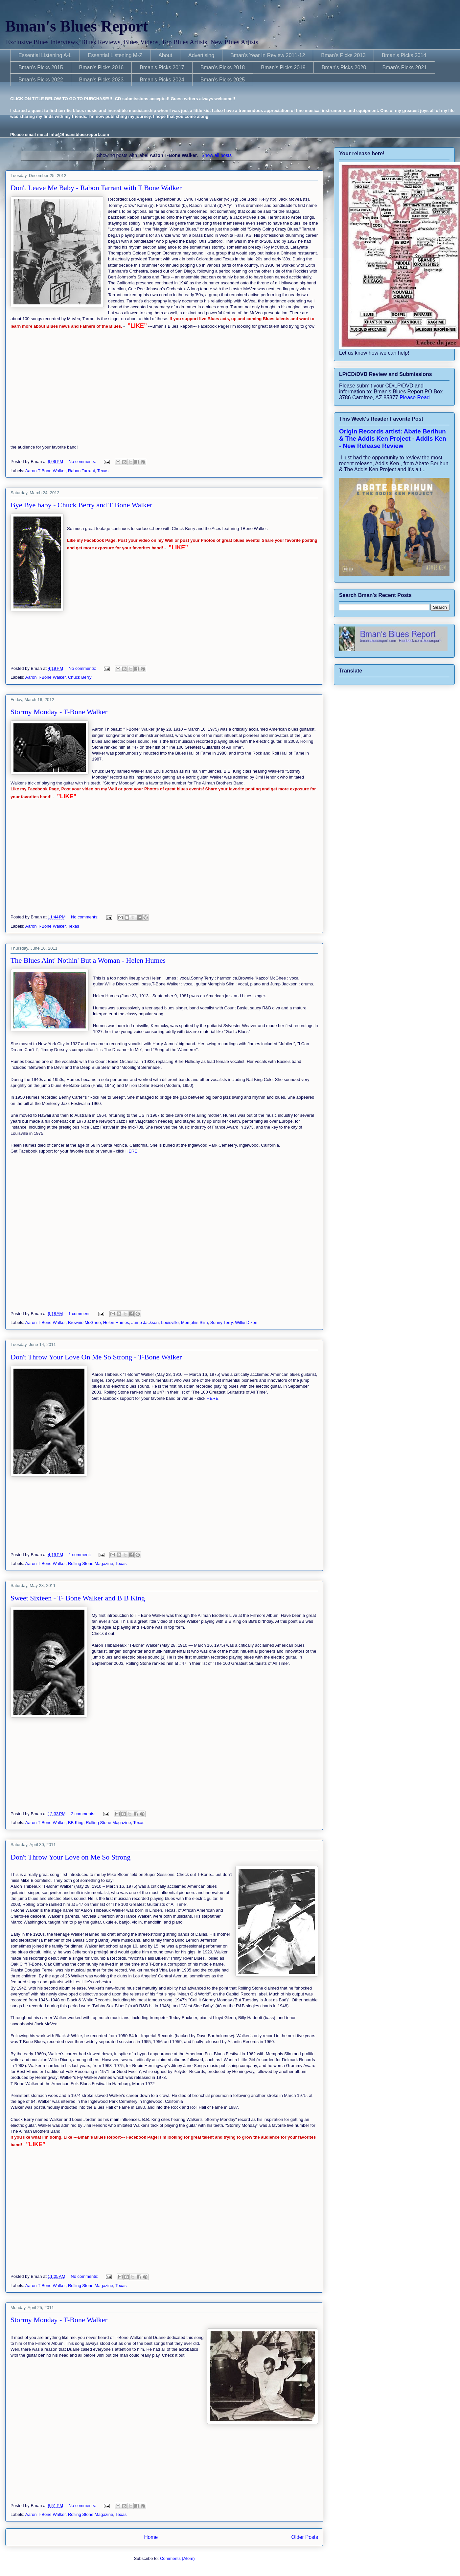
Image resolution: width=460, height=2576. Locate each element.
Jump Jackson (145, 1322)
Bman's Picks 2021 (404, 67)
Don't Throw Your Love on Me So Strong (70, 1857)
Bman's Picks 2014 (404, 55)
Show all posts (216, 155)
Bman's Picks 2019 (283, 67)
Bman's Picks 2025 (222, 79)
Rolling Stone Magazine (90, 1563)
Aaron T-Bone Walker (45, 470)
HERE (130, 1151)
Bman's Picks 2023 (101, 79)
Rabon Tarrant (81, 470)
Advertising (201, 55)
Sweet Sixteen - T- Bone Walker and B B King (78, 1598)
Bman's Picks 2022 (40, 79)
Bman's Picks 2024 (162, 79)
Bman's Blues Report (76, 26)
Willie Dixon (246, 1322)
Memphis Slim (194, 1322)
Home (151, 2537)
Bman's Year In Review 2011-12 (267, 55)
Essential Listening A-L (45, 55)
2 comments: (84, 1813)
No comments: (83, 461)
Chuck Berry (80, 677)
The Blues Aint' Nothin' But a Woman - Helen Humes (88, 960)
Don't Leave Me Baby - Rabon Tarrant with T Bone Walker (96, 188)
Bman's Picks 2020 (344, 67)
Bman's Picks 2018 (222, 67)
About (165, 55)
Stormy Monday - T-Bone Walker (59, 712)
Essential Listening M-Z (115, 55)
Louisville (169, 1322)
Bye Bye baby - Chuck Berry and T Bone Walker (81, 505)
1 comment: (80, 1313)
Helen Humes (116, 1322)
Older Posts (304, 2537)
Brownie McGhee (84, 1322)
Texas (102, 470)
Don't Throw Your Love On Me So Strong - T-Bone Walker (96, 1357)
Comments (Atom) (177, 2558)
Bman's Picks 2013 (343, 55)
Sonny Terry (221, 1322)
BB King (75, 1822)
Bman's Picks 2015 (40, 67)
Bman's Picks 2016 (101, 67)
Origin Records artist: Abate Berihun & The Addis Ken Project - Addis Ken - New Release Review (392, 438)
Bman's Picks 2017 (162, 67)
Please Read (415, 397)
